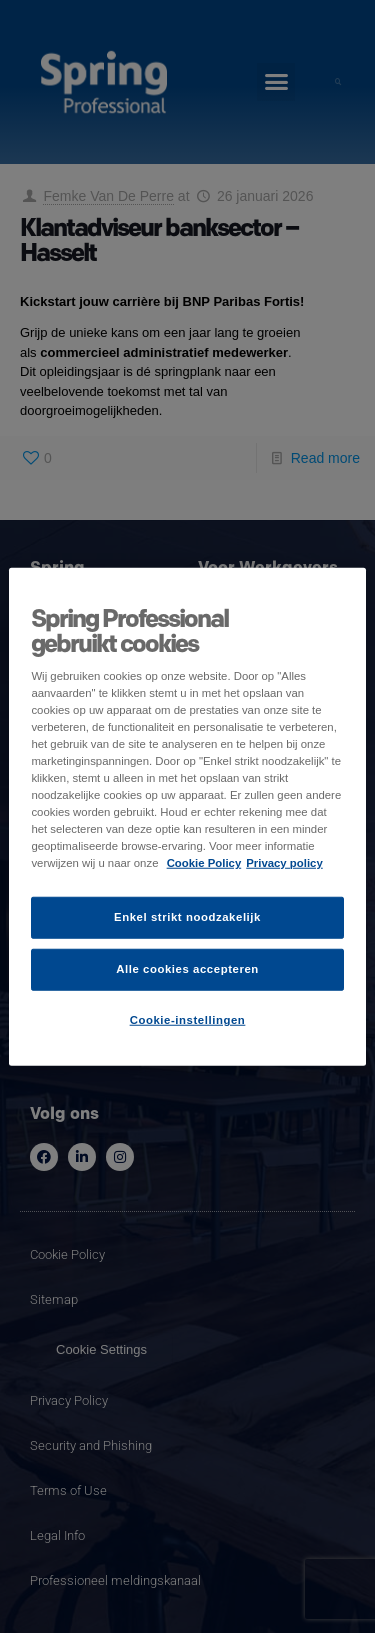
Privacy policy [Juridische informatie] (284, 863)
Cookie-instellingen (188, 1020)
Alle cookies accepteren (187, 969)
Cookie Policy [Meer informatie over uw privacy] (204, 863)
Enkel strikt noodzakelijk (187, 917)
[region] (187, 816)
